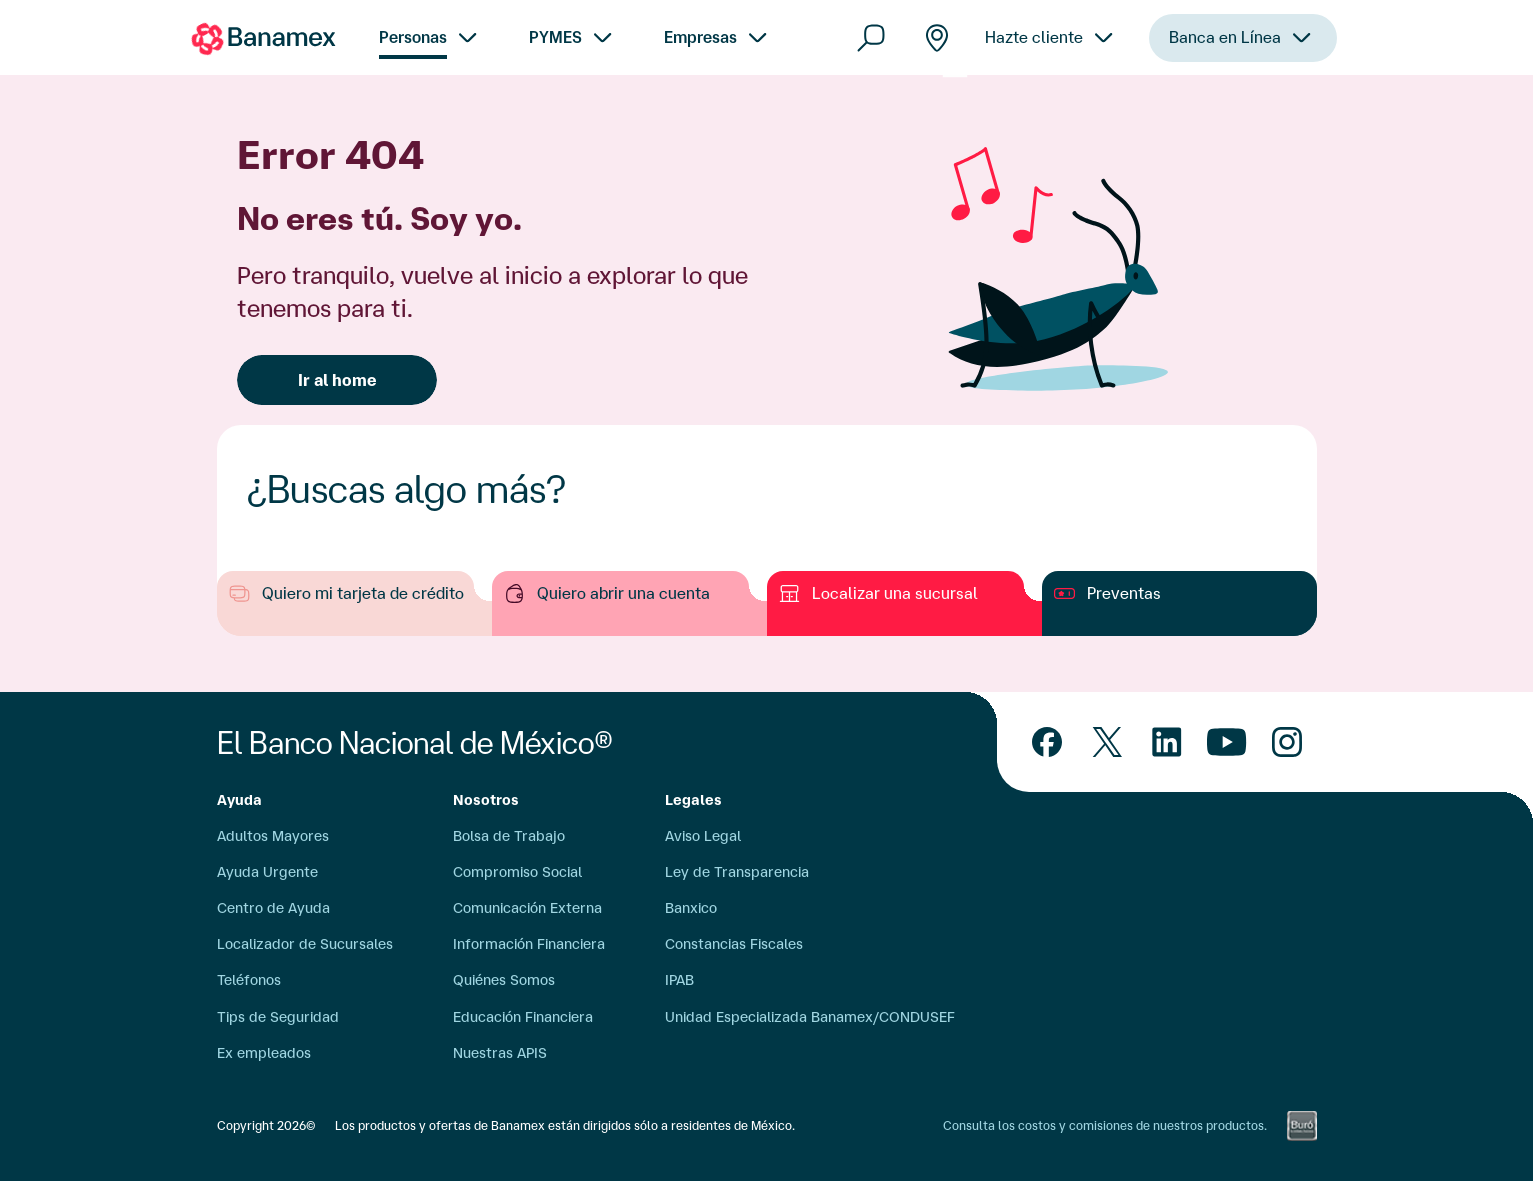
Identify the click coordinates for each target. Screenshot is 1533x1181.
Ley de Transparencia (737, 872)
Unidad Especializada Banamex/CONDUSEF (810, 1017)
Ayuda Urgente (267, 872)
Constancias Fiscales (734, 944)
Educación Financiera (523, 1017)
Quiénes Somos (504, 980)
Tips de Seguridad (278, 1017)
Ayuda (239, 800)
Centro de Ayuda (273, 908)
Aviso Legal (703, 836)
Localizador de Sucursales (305, 944)
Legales (693, 800)
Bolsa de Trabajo (509, 836)
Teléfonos (249, 980)
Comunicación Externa (527, 908)
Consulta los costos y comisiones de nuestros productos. (1105, 1125)
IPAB (679, 980)
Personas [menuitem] (413, 37)
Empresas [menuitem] (700, 37)
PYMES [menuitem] (555, 37)
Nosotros (486, 800)
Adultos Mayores (273, 836)
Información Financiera (529, 944)
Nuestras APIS (500, 1053)
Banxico (691, 908)
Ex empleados (264, 1053)
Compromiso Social (517, 872)
